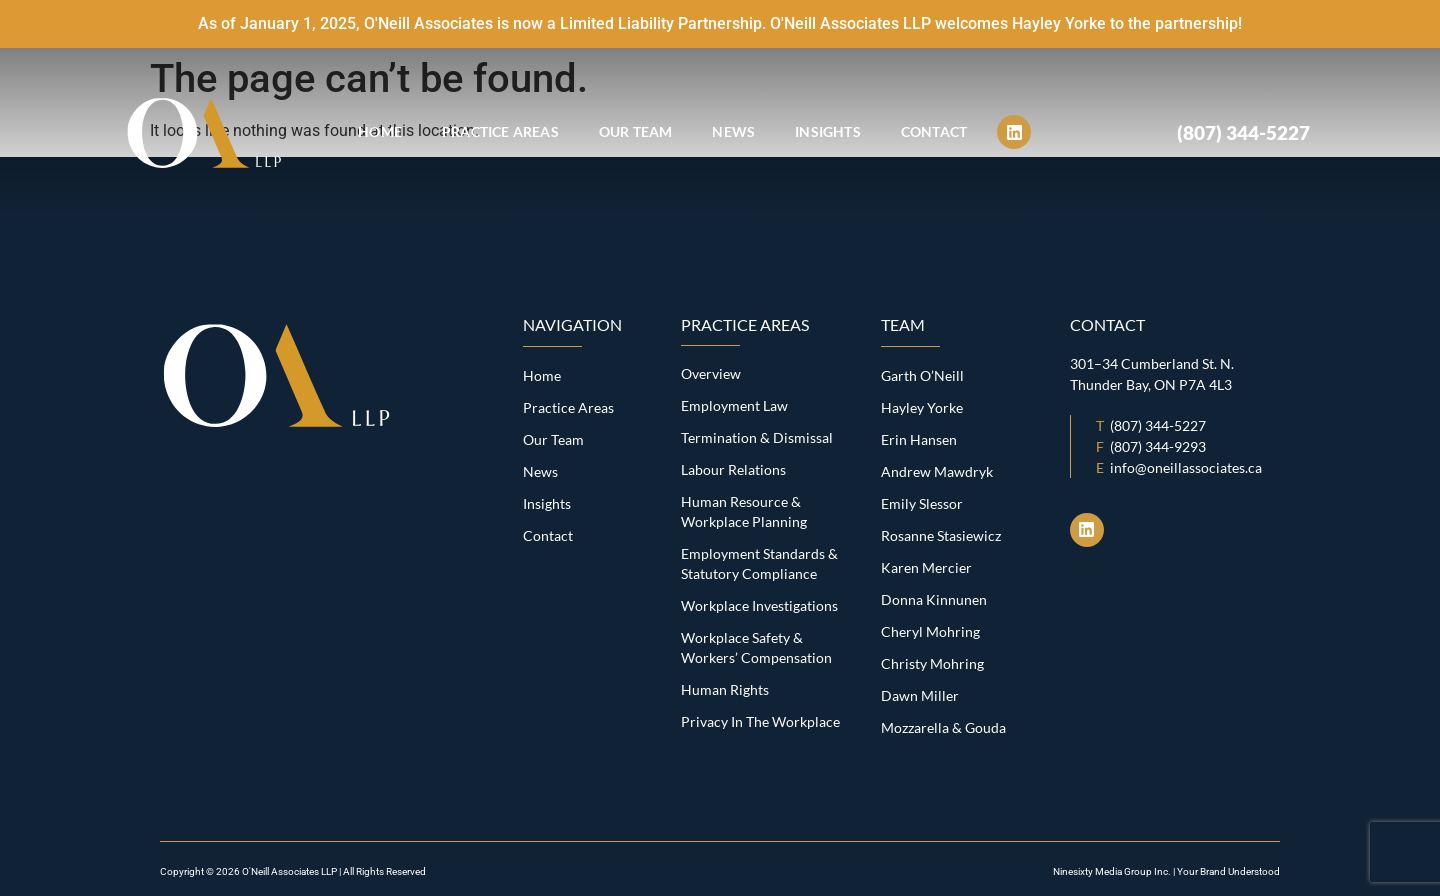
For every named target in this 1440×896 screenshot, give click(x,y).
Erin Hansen (919, 439)
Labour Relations (733, 469)
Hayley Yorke (922, 407)
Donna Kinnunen (934, 599)
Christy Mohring (932, 663)
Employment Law (734, 405)
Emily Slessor (922, 503)
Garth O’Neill (922, 375)
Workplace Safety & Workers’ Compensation (756, 647)
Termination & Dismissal (757, 437)
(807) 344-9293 (1158, 446)
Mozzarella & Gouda (943, 727)
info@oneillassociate (1171, 467)
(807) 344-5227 (1158, 425)
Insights (828, 131)
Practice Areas (500, 131)
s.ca (1250, 467)
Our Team (636, 131)
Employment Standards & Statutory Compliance (759, 563)
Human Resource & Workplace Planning (744, 511)
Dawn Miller (920, 695)
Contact (934, 131)
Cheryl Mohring (930, 631)
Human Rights (725, 689)
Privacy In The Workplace (760, 721)
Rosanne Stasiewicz (941, 535)
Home (380, 131)
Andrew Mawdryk (937, 471)
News (733, 131)
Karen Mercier (926, 567)
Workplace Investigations (759, 605)
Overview (711, 373)
